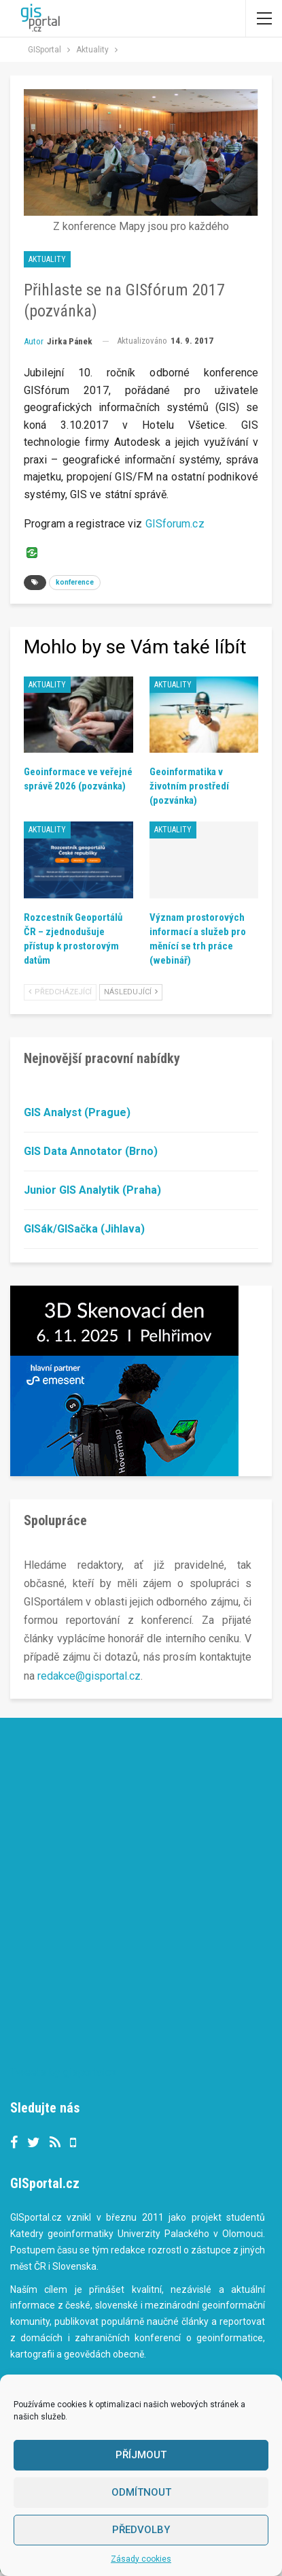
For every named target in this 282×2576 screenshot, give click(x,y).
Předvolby (141, 2530)
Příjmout (141, 2455)
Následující (131, 992)
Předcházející (60, 992)
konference (75, 582)
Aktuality (47, 259)
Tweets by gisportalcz (63, 2072)
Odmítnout (141, 2492)
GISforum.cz (175, 523)
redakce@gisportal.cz (89, 1675)
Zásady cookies (141, 2559)
